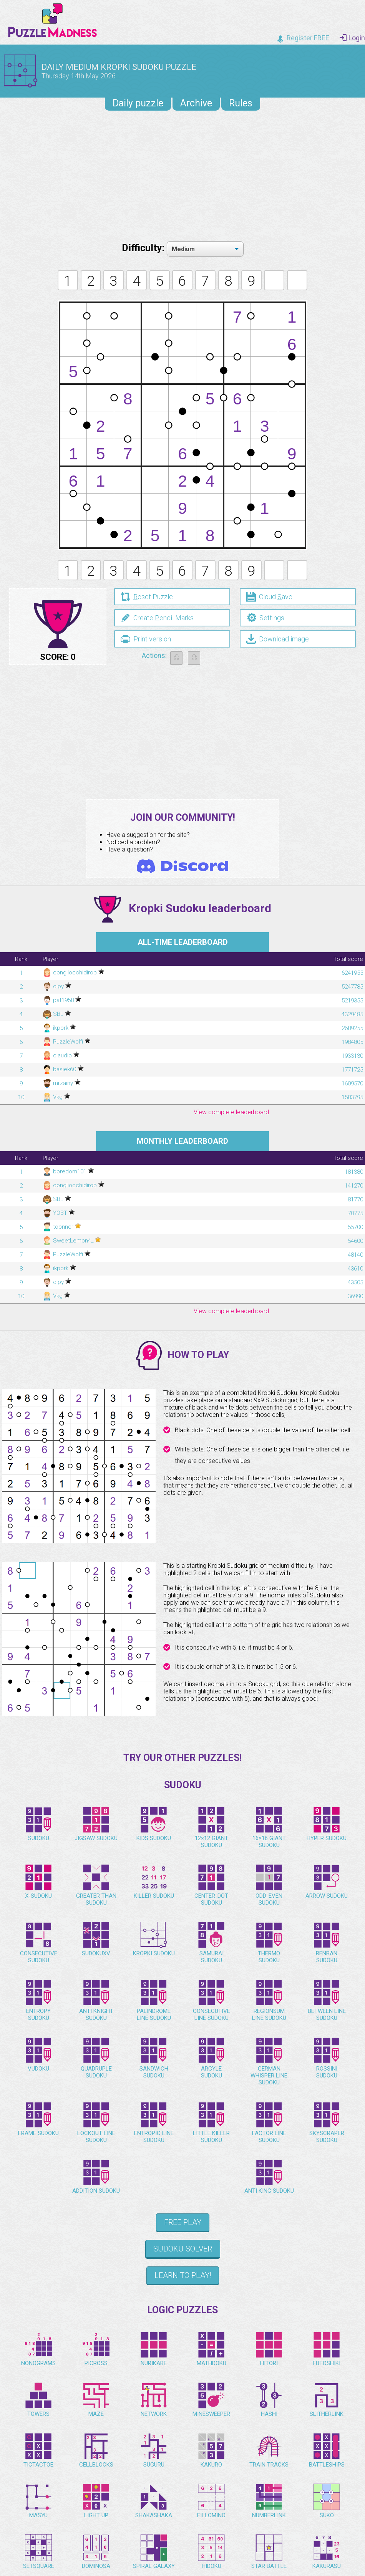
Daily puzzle (138, 103)
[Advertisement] (182, 174)
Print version (146, 639)
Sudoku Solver (182, 2252)
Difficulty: (144, 247)
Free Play (182, 2226)
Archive (196, 103)
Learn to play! (182, 2279)
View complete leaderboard (231, 1116)
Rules (240, 103)
